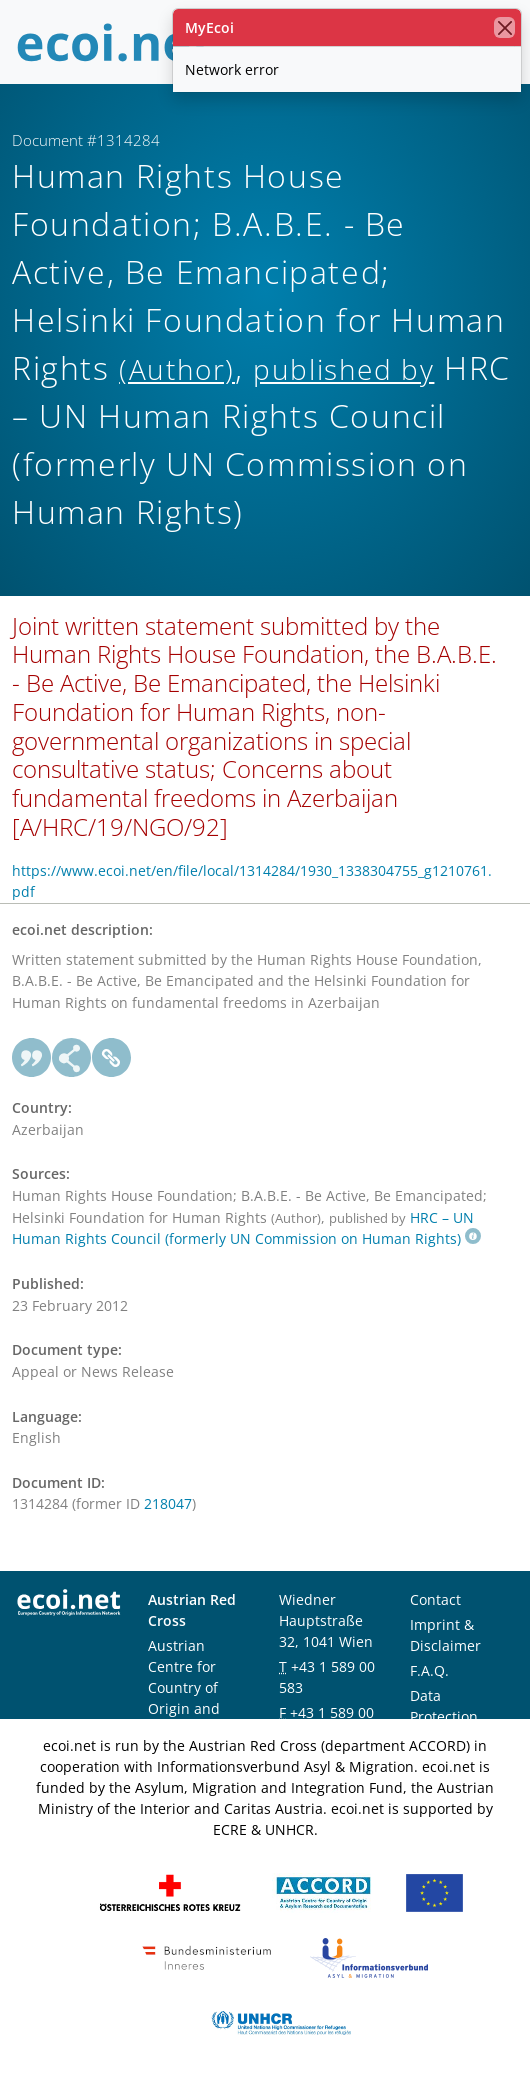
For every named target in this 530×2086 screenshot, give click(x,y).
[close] (504, 27)
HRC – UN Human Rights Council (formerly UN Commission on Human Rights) (246, 1228)
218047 (168, 1503)
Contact (435, 1599)
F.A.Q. (429, 1670)
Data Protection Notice (444, 1716)
